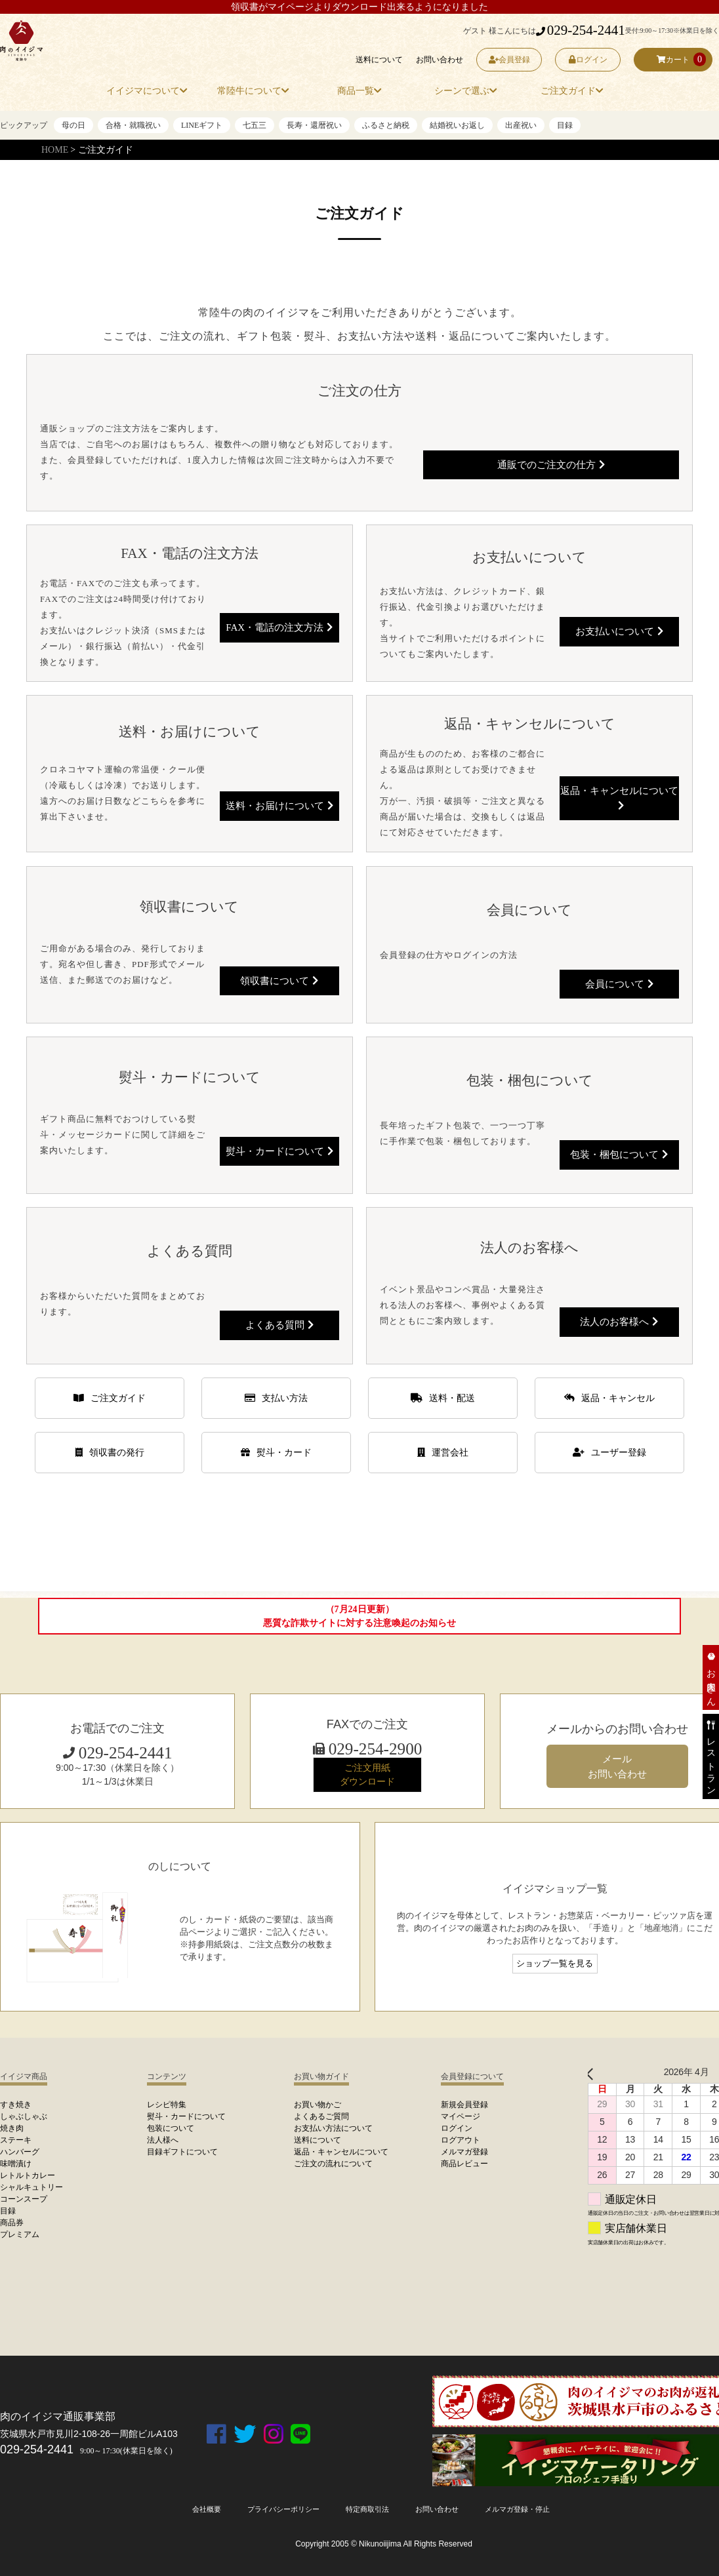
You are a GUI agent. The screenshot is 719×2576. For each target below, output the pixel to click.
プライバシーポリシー (277, 2509)
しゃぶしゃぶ (23, 2116)
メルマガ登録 (464, 2151)
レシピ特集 (166, 2104)
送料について (379, 59)
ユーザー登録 (609, 1452)
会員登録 (509, 59)
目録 (565, 125)
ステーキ (15, 2140)
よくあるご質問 (321, 2116)
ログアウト (460, 2140)
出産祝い (521, 125)
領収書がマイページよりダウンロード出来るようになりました (359, 7)
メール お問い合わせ (617, 1766)
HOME (54, 150)
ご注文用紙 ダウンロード (367, 1774)
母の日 (73, 125)
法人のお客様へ (619, 1320)
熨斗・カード (276, 1452)
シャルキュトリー (31, 2187)
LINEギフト (201, 125)
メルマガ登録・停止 (525, 2509)
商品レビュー (464, 2163)
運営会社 (442, 1452)
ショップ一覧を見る (554, 1963)
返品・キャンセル (609, 1398)
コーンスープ (23, 2199)
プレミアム (19, 2234)
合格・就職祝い (133, 125)
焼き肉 (12, 2128)
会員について (619, 983)
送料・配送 (443, 1398)
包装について (170, 2128)
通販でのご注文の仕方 (551, 462)
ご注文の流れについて (333, 2163)
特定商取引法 (366, 2509)
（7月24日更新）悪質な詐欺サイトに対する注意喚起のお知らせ (359, 1616)
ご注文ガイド (109, 1398)
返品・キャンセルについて (619, 795)
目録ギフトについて (182, 2151)
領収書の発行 (109, 1452)
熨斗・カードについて (279, 1148)
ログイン (588, 59)
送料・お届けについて (279, 804)
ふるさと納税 (385, 125)
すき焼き (15, 2104)
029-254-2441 (580, 30)
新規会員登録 (464, 2104)
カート (673, 59)
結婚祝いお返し (457, 125)
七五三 (254, 125)
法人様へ (162, 2140)
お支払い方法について (333, 2128)
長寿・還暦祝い (314, 125)
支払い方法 (276, 1398)
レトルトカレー (27, 2175)
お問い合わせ (439, 59)
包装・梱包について (619, 1152)
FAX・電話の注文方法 (279, 625)
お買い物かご (317, 2104)
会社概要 (196, 2509)
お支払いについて (619, 629)
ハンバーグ (19, 2151)
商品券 (12, 2222)
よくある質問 (279, 1323)
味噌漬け (15, 2163)
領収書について (279, 978)
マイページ (460, 2116)
